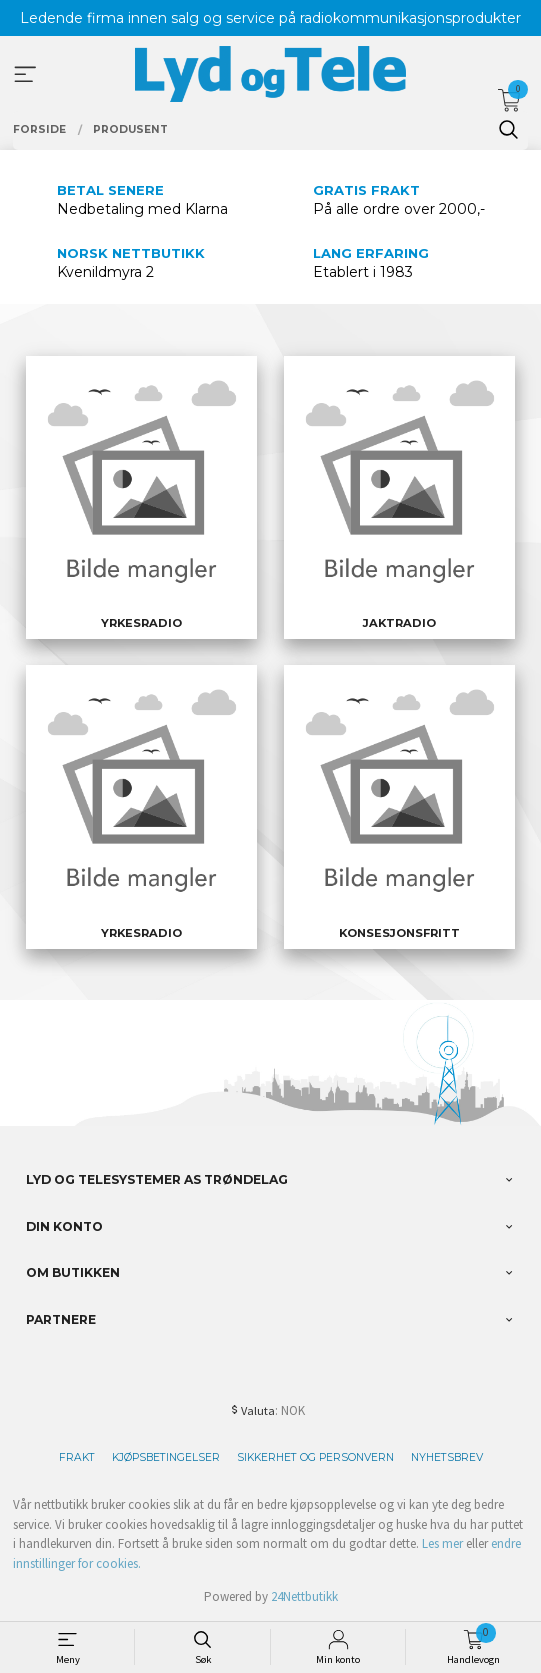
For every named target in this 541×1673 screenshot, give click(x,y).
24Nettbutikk (304, 1596)
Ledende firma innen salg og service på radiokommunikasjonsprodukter (270, 18)
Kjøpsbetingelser (166, 1457)
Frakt (77, 1457)
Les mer (442, 1543)
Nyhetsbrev (447, 1457)
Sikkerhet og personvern (315, 1457)
